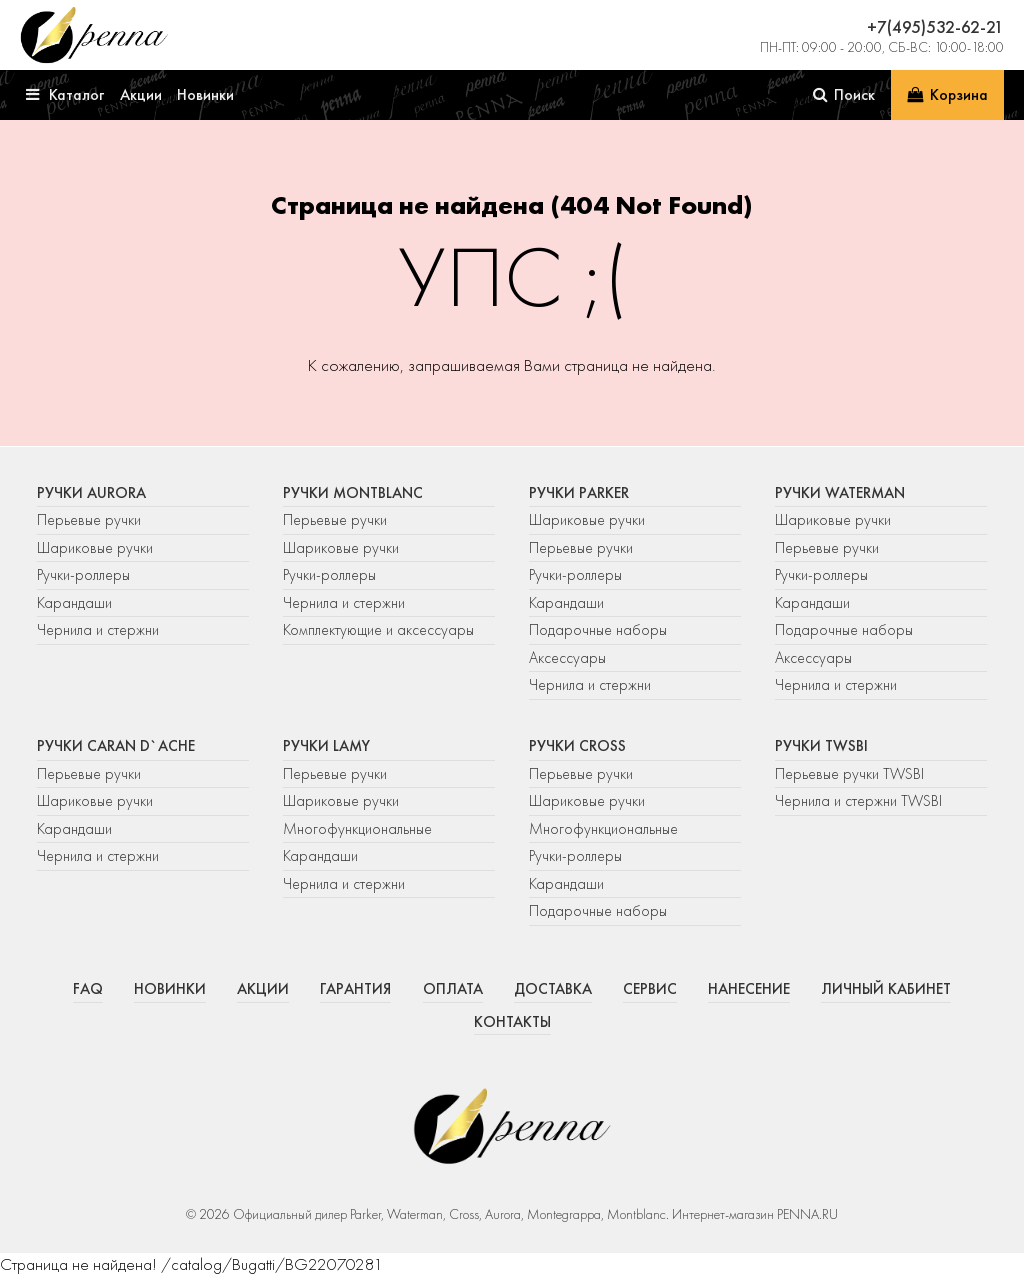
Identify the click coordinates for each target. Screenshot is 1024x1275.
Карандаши (74, 603)
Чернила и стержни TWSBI (858, 801)
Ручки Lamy (326, 746)
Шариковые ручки (95, 548)
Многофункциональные (359, 829)
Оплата (453, 989)
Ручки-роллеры (83, 575)
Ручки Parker (579, 493)
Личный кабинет (886, 989)
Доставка (553, 989)
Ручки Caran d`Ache (116, 746)
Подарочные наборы (598, 630)
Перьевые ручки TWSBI (849, 774)
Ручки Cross (577, 746)
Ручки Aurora (91, 493)
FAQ (88, 989)
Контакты (512, 1022)
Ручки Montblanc (353, 493)
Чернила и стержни (98, 630)
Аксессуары (567, 658)
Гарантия (355, 989)
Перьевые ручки (89, 520)
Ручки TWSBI (821, 746)
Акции (263, 989)
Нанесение (749, 989)
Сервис (650, 989)
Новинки (170, 989)
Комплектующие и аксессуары (378, 630)
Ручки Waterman (840, 493)
